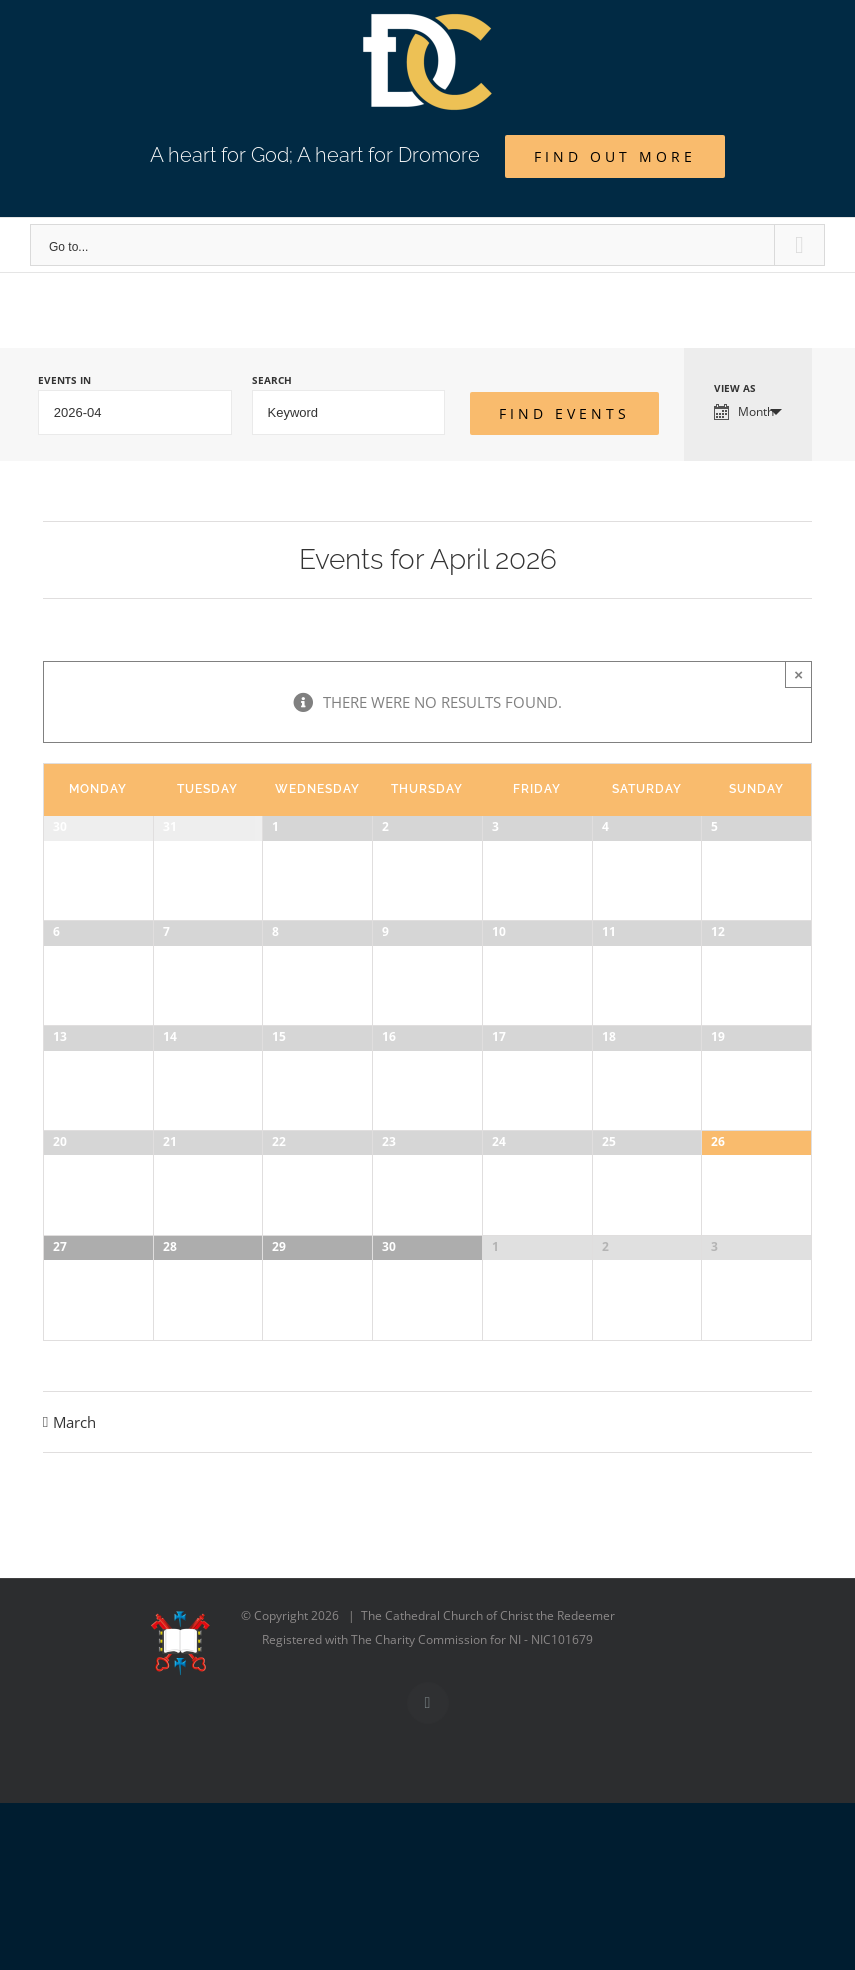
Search (272, 380)
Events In (64, 380)
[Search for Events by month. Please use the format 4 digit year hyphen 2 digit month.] (135, 412)
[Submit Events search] (564, 413)
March (74, 1623)
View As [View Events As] (735, 388)
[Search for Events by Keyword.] (349, 412)
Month (744, 411)
